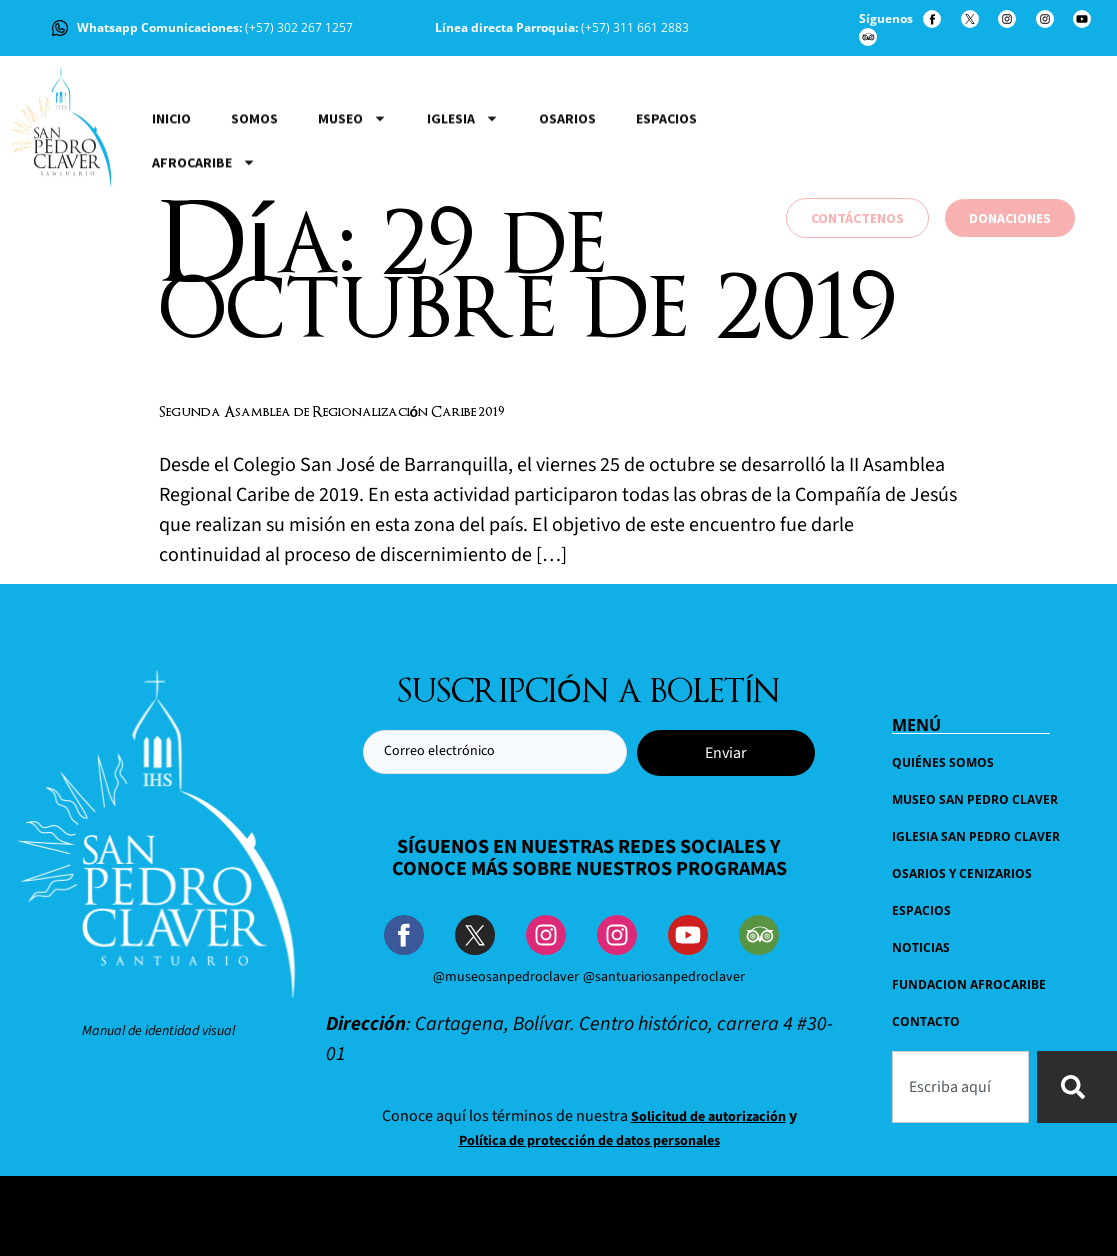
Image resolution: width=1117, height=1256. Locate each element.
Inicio (171, 213)
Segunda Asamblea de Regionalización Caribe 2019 (332, 412)
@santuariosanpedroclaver (664, 977)
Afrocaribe (204, 257)
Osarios (567, 213)
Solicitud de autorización (708, 1117)
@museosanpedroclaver (506, 977)
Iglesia (463, 213)
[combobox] (960, 1087)
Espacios (666, 213)
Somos (254, 213)
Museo (352, 213)
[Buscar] (1077, 1087)
